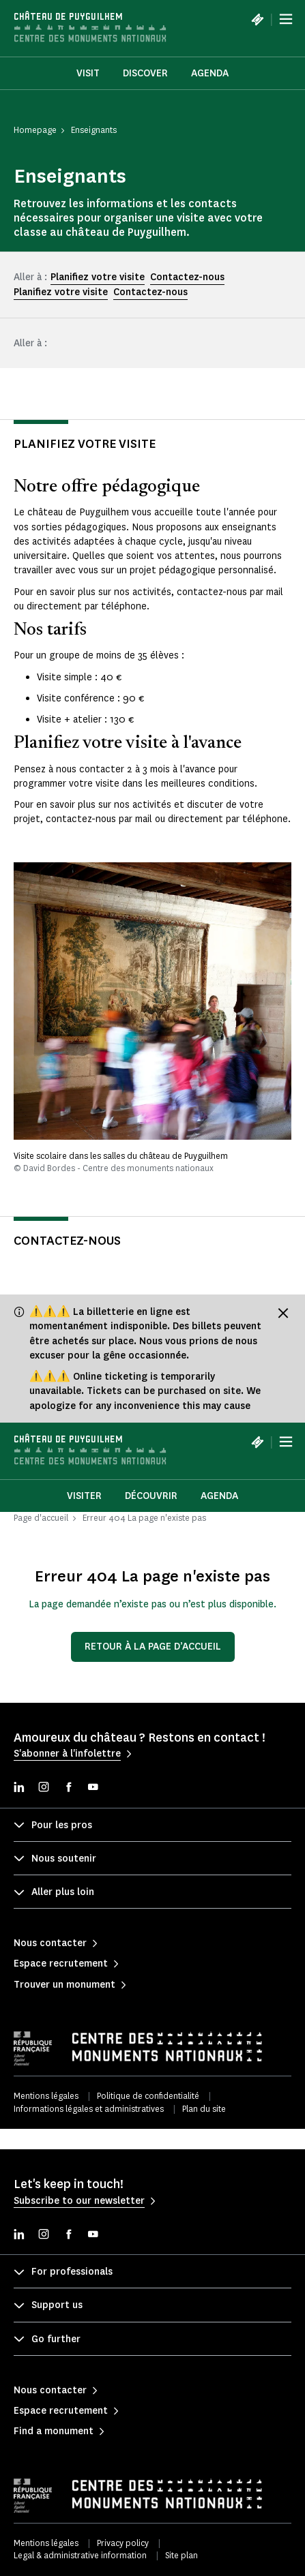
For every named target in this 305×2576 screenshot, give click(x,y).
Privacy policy (123, 2543)
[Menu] (286, 19)
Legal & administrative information (80, 2555)
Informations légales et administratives (89, 2109)
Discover (145, 73)
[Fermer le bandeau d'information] (283, 1313)
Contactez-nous (187, 277)
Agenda (210, 73)
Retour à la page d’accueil (153, 1646)
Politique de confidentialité (148, 2096)
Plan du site (204, 2109)
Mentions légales (46, 2096)
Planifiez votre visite (97, 277)
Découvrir (151, 1495)
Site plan (181, 2555)
